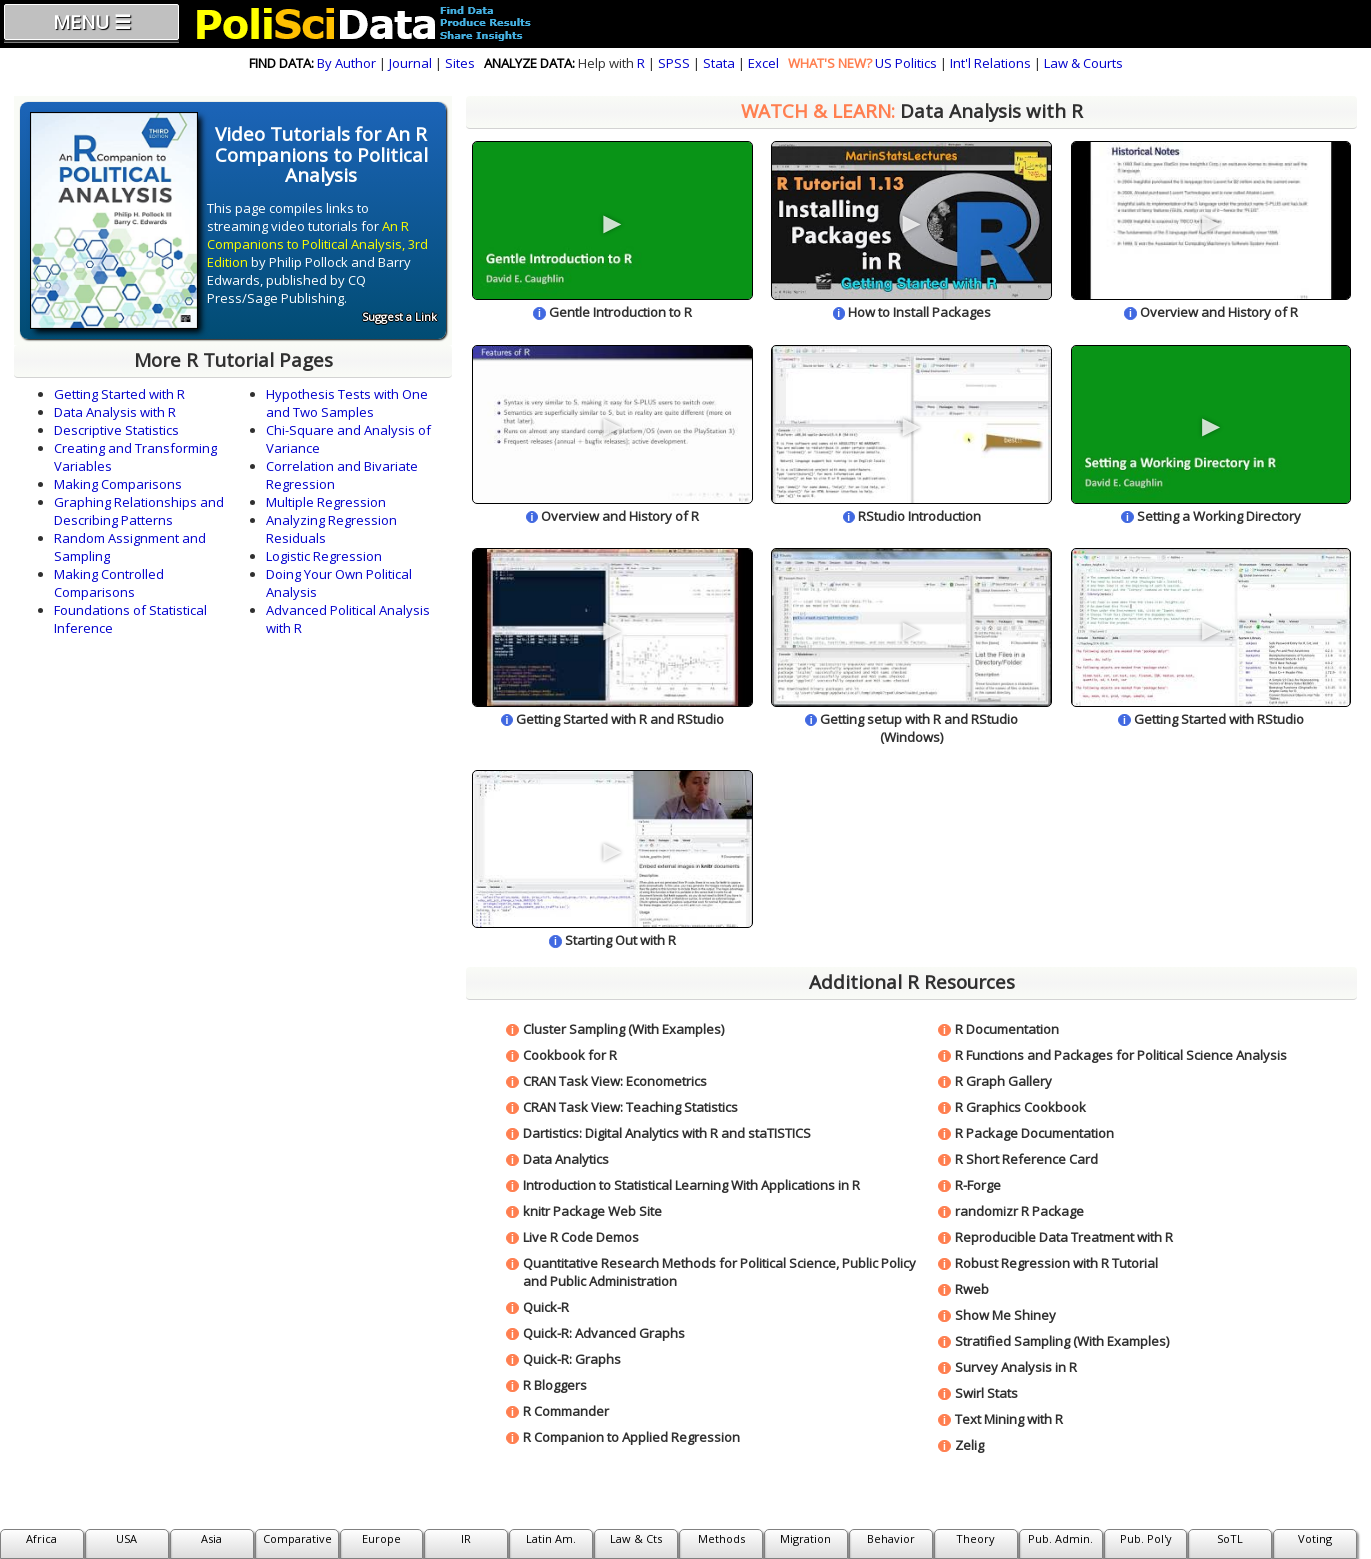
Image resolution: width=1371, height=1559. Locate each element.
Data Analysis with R (115, 412)
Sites (460, 63)
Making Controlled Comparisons (109, 583)
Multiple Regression (326, 502)
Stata (719, 63)
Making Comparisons (118, 484)
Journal (410, 63)
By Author (346, 63)
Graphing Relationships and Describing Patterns (139, 511)
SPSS (674, 63)
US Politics (906, 63)
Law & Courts (1083, 63)
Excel (763, 63)
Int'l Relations (990, 63)
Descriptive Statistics (116, 430)
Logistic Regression (324, 556)
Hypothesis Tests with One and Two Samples (347, 403)
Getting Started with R (119, 394)
